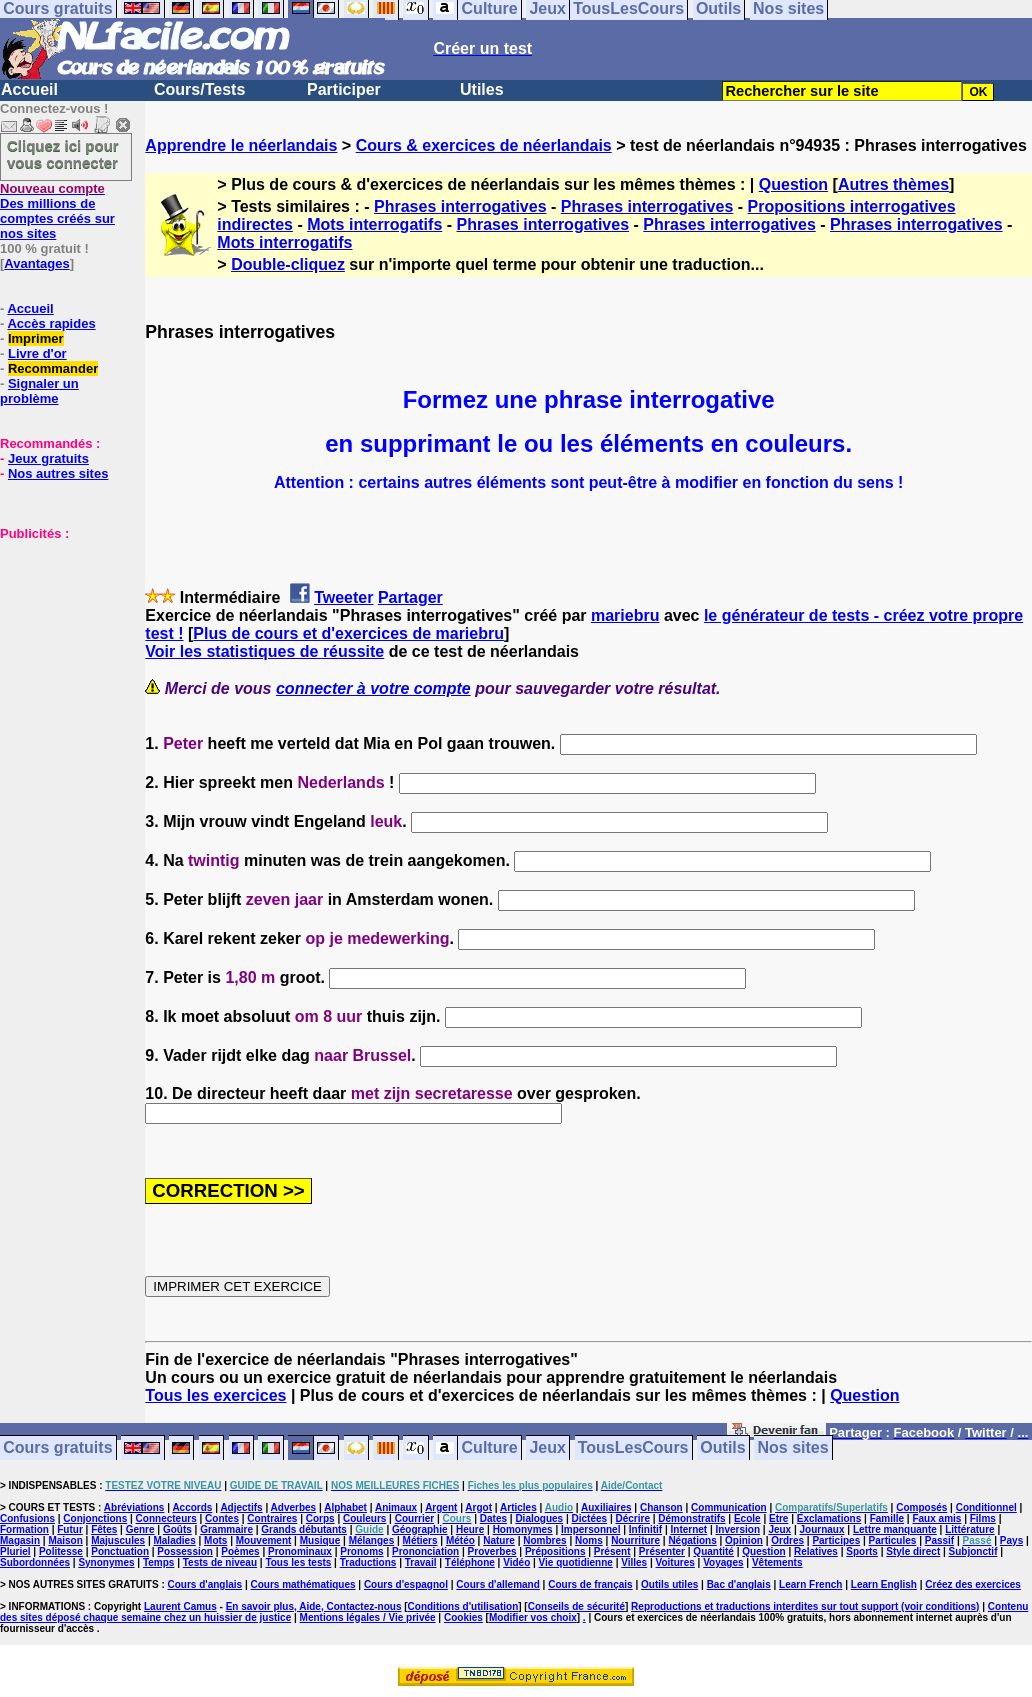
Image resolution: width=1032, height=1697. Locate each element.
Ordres (787, 1540)
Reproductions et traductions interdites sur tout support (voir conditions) (805, 1606)
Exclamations (829, 1518)
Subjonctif (973, 1551)
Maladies (174, 1540)
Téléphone (470, 1562)
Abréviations (134, 1507)
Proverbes (492, 1551)
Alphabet (345, 1507)
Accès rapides (51, 323)
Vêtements (777, 1562)
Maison (65, 1540)
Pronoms (361, 1551)
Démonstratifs (691, 1518)
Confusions (27, 1518)
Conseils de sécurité (576, 1606)
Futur (70, 1529)
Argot (478, 1507)
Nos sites (793, 1448)
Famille (887, 1518)
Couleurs (364, 1518)
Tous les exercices (215, 1395)
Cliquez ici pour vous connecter (63, 154)
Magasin (20, 1540)
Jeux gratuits (48, 458)
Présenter (662, 1551)
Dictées (590, 1518)
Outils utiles (669, 1584)
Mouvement (264, 1540)
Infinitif (645, 1529)
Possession (185, 1551)
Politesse (61, 1551)
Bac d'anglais (739, 1584)
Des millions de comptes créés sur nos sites (57, 211)
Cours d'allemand (498, 1584)
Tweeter (343, 597)
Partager (410, 597)
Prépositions (555, 1551)
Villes (634, 1562)
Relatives (816, 1551)
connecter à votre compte (373, 688)
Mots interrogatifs (374, 224)
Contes (222, 1518)
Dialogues (539, 1518)
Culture (490, 1448)
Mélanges (372, 1540)
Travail (421, 1562)
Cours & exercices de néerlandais (484, 145)
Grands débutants (304, 1529)
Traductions (368, 1562)
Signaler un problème (39, 391)
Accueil (29, 89)
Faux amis (936, 1518)
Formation (24, 1529)
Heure (470, 1529)
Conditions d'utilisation (463, 1606)
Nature (499, 1540)
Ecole (747, 1518)
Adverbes (294, 1507)
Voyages (723, 1562)
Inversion (738, 1529)
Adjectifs (241, 1507)
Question (793, 184)
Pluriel (15, 1551)
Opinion (744, 1540)
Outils (722, 1448)
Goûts (177, 1529)
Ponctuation (120, 1551)
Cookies (463, 1617)
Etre (778, 1518)
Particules (893, 1540)
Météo (460, 1540)
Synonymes (106, 1562)
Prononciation (425, 1551)
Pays (1011, 1540)
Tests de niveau (220, 1562)
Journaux (822, 1529)
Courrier (414, 1518)
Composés (921, 1507)
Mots (215, 1540)
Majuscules (118, 1540)
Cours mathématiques (303, 1584)
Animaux (396, 1507)
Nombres (544, 1540)
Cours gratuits (57, 1448)
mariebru (625, 615)
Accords (192, 1507)
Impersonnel (590, 1529)
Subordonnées (35, 1562)
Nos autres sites (58, 473)
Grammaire (226, 1529)
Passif (939, 1540)
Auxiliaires (606, 1507)
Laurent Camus (180, 1606)
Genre (140, 1529)
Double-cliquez (288, 264)
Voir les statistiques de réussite (264, 651)
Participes (836, 1540)
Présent (612, 1551)
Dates (493, 1518)
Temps (159, 1562)
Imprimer (36, 338)
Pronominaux (300, 1551)
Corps (320, 1518)
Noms (589, 1540)
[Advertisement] (60, 641)
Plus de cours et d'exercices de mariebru (348, 633)
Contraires (272, 1518)
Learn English (884, 1584)
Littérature (969, 1529)
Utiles (482, 89)
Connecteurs (166, 1518)
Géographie (420, 1529)
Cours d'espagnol (406, 1584)
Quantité (713, 1551)
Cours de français (590, 1584)
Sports (862, 1551)
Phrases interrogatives (460, 206)
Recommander (53, 368)
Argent (441, 1507)
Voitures (675, 1562)
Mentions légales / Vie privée (368, 1617)
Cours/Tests (199, 89)
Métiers (420, 1540)
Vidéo (516, 1562)
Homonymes (523, 1529)
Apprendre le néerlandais (241, 145)
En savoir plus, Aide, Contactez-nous (314, 1606)
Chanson (661, 1507)
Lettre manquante (895, 1529)
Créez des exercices (973, 1584)
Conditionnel (986, 1507)
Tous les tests (298, 1562)
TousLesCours (633, 1448)
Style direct (913, 1551)
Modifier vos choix (533, 1617)
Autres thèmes (893, 184)
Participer (344, 89)
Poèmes (240, 1551)
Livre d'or (37, 353)
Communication (729, 1507)
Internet (689, 1529)
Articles (518, 1507)
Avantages (36, 263)
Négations (692, 1540)
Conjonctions (95, 1518)
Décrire (632, 1518)
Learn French (810, 1584)
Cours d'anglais (205, 1584)
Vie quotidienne (576, 1562)
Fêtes (104, 1529)
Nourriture (635, 1540)
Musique (320, 1540)
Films (983, 1518)
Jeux (547, 1448)
